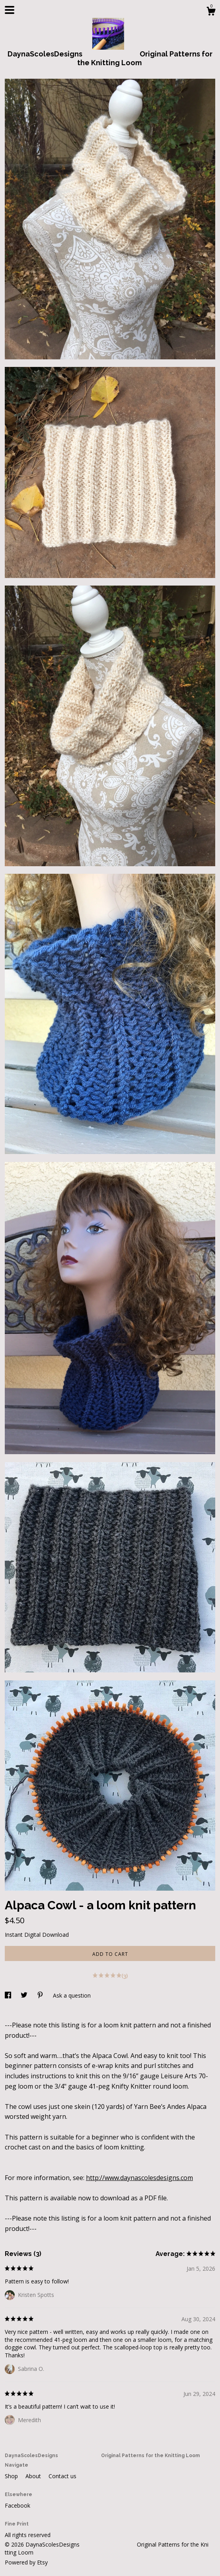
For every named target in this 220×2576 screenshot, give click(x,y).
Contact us (62, 2476)
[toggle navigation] (9, 10)
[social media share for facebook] (9, 1995)
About (34, 2476)
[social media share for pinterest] (41, 1995)
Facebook (17, 2505)
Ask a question (72, 1995)
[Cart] (210, 12)
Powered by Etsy (26, 2562)
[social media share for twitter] (25, 1995)
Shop (12, 2476)
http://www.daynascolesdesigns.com (139, 2177)
